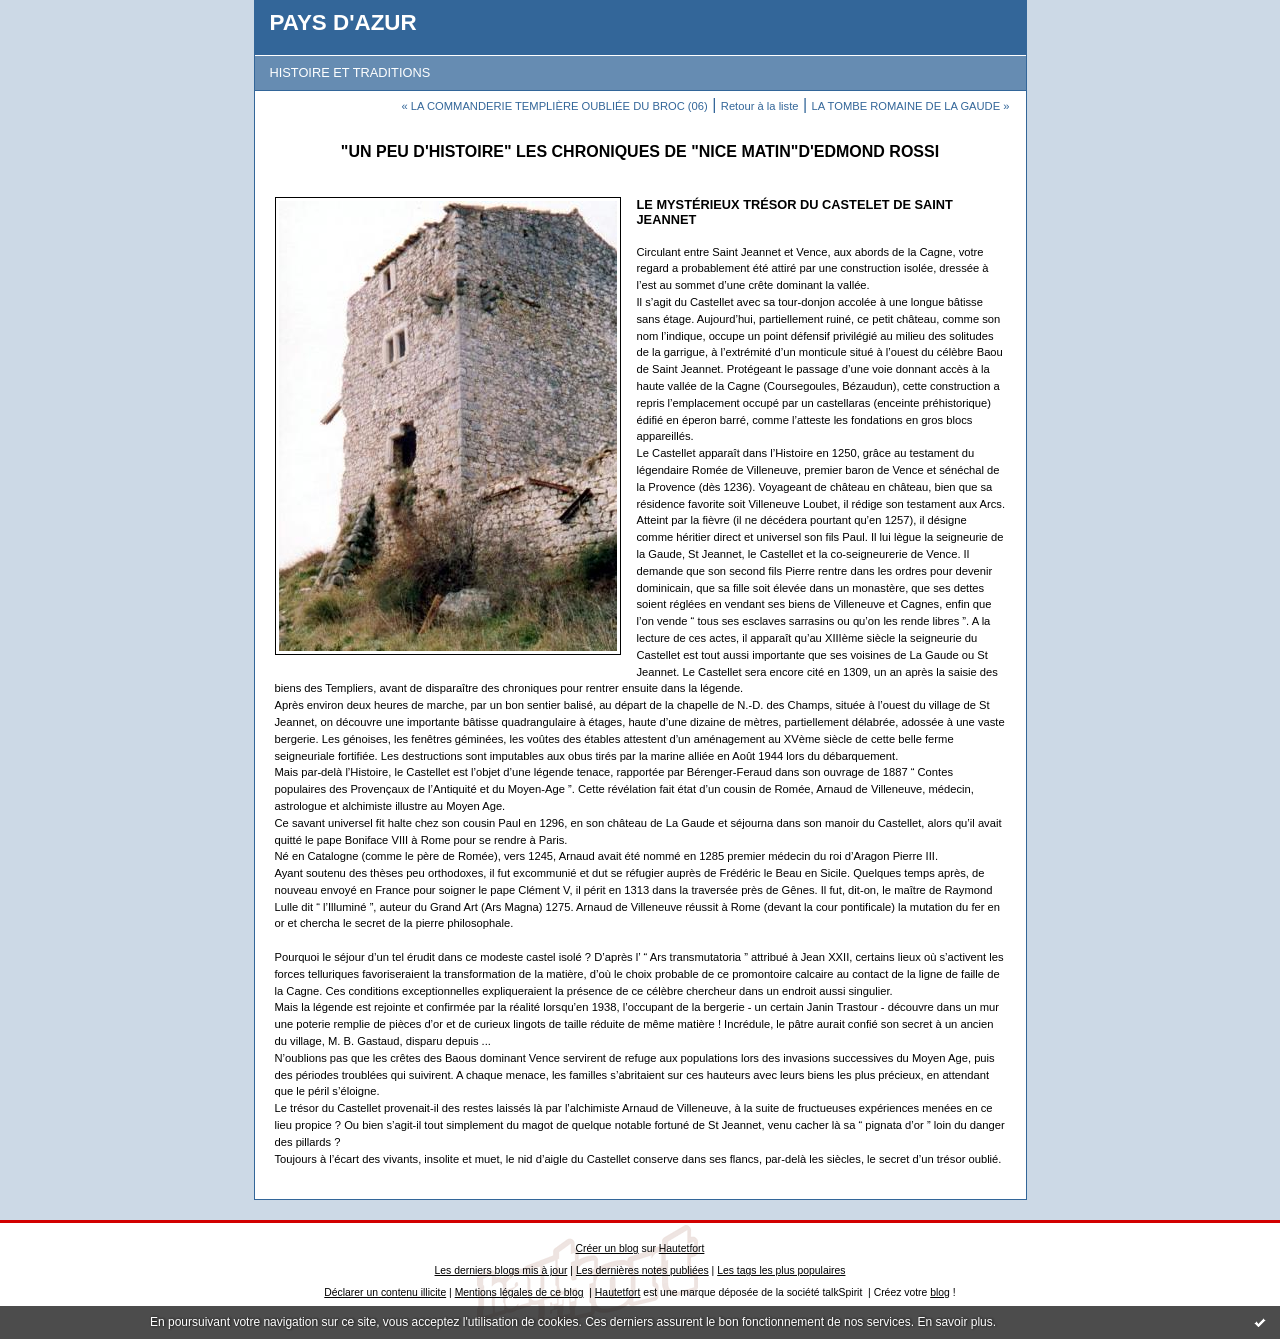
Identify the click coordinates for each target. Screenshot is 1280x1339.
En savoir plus (954, 1322)
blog (940, 1292)
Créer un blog (607, 1248)
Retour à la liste (760, 106)
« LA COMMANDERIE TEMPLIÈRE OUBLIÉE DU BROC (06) (554, 106)
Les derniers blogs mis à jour (501, 1270)
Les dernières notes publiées (642, 1270)
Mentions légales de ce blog (519, 1292)
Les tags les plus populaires (781, 1270)
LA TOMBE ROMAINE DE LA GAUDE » (911, 106)
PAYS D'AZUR (343, 22)
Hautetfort (682, 1248)
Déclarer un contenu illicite (385, 1292)
